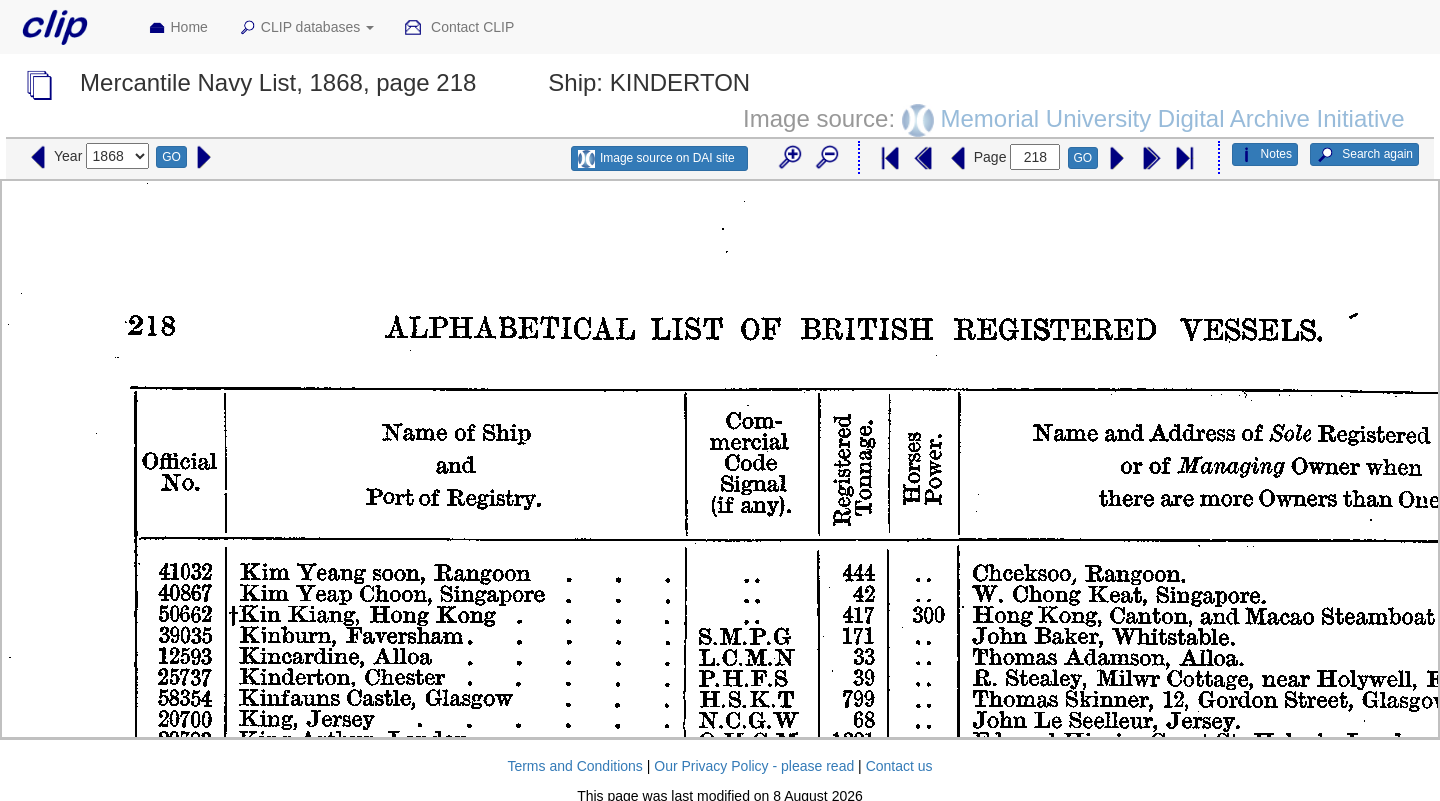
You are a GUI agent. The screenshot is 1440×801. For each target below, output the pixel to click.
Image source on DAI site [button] (656, 159)
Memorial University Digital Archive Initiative (1172, 118)
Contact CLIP (459, 28)
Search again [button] (1364, 155)
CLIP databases (306, 28)
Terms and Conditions (574, 766)
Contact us (899, 766)
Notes (1265, 155)
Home (178, 28)
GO (171, 157)
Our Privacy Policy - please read (754, 766)
